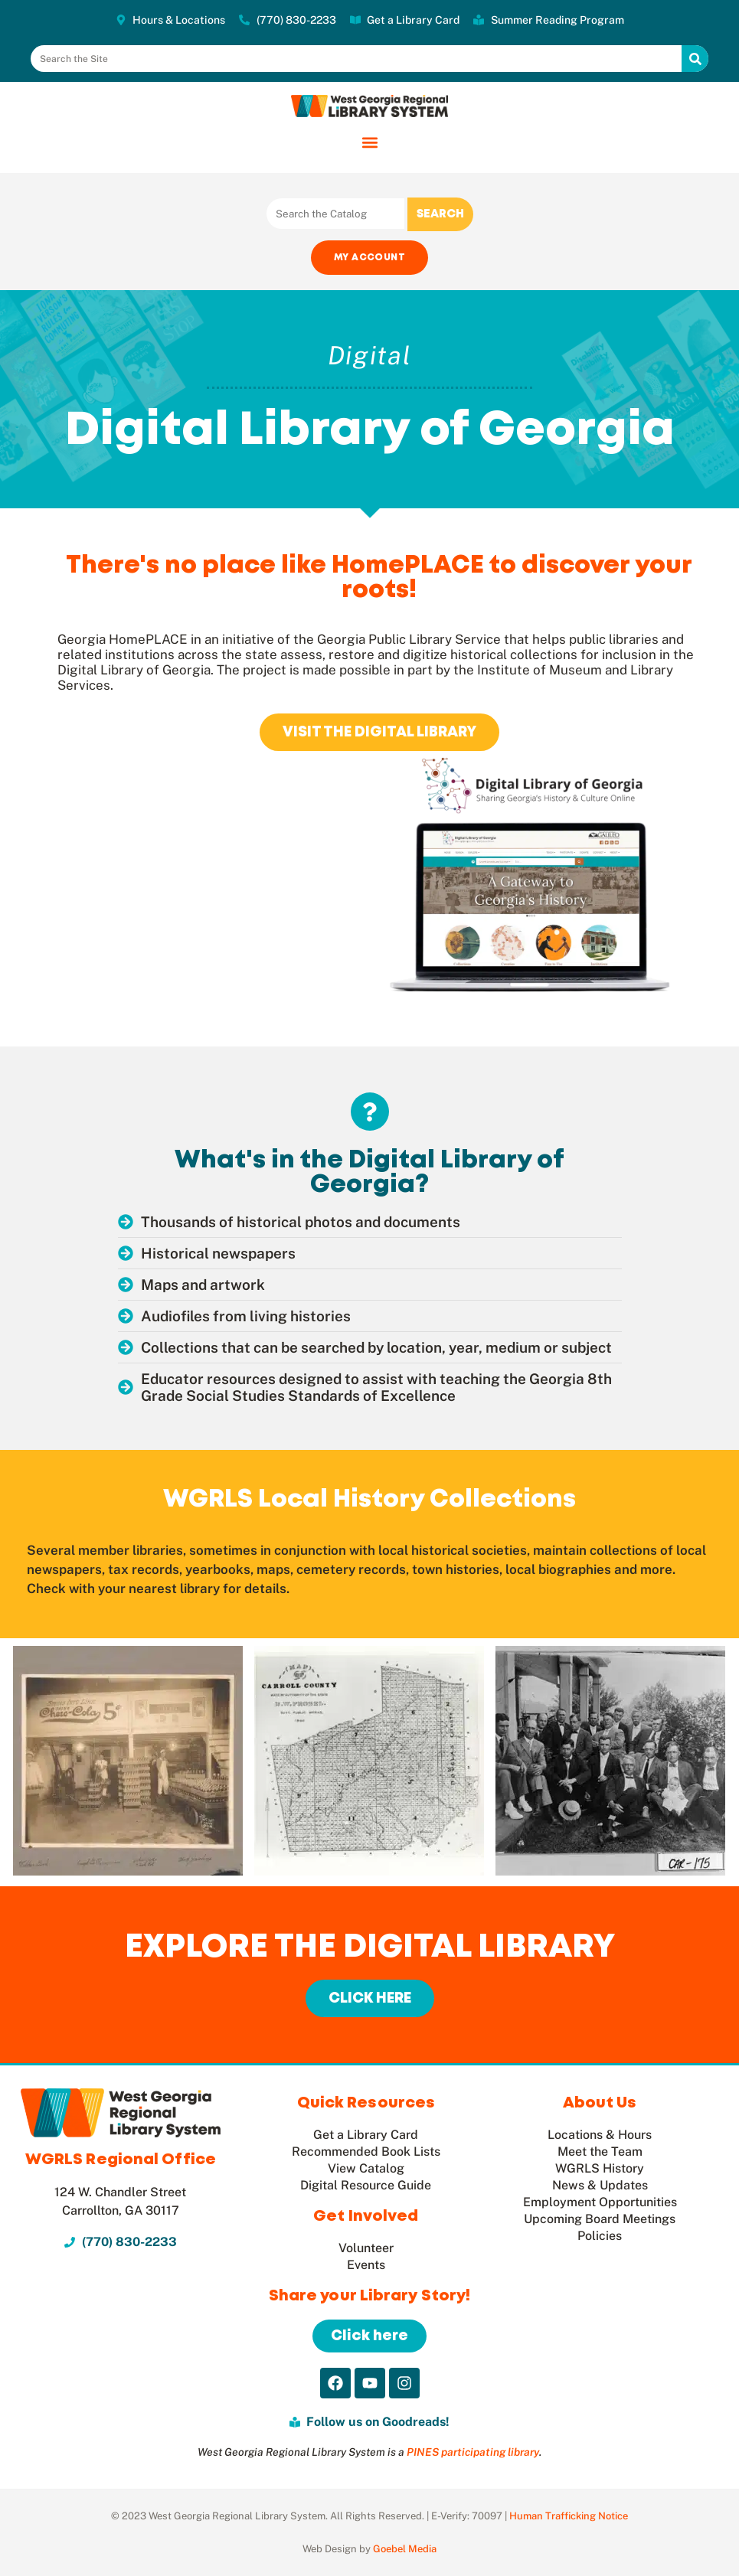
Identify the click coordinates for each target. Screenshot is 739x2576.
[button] (369, 142)
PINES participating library (473, 2452)
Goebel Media (405, 2549)
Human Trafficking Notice (568, 2516)
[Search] (695, 58)
